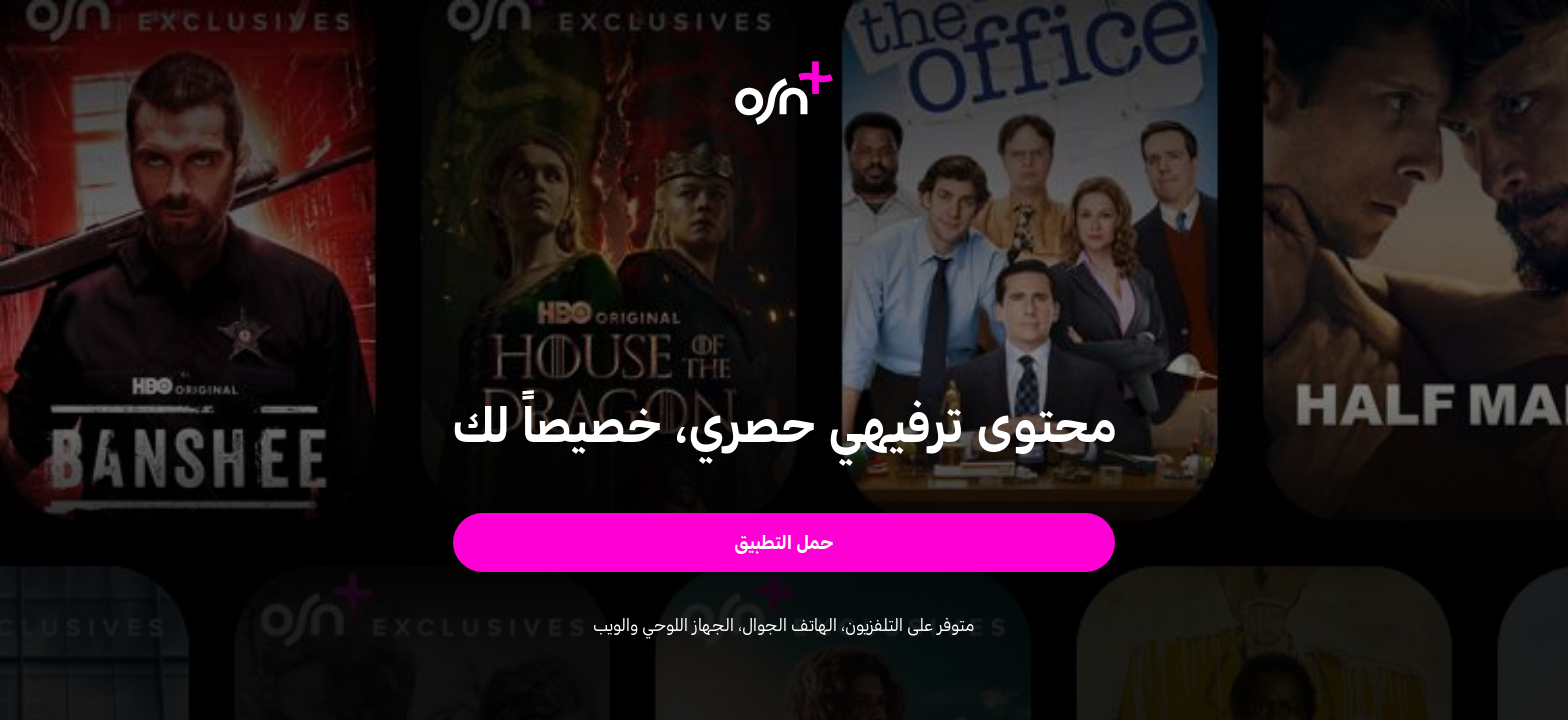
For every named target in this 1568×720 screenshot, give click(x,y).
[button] (784, 542)
